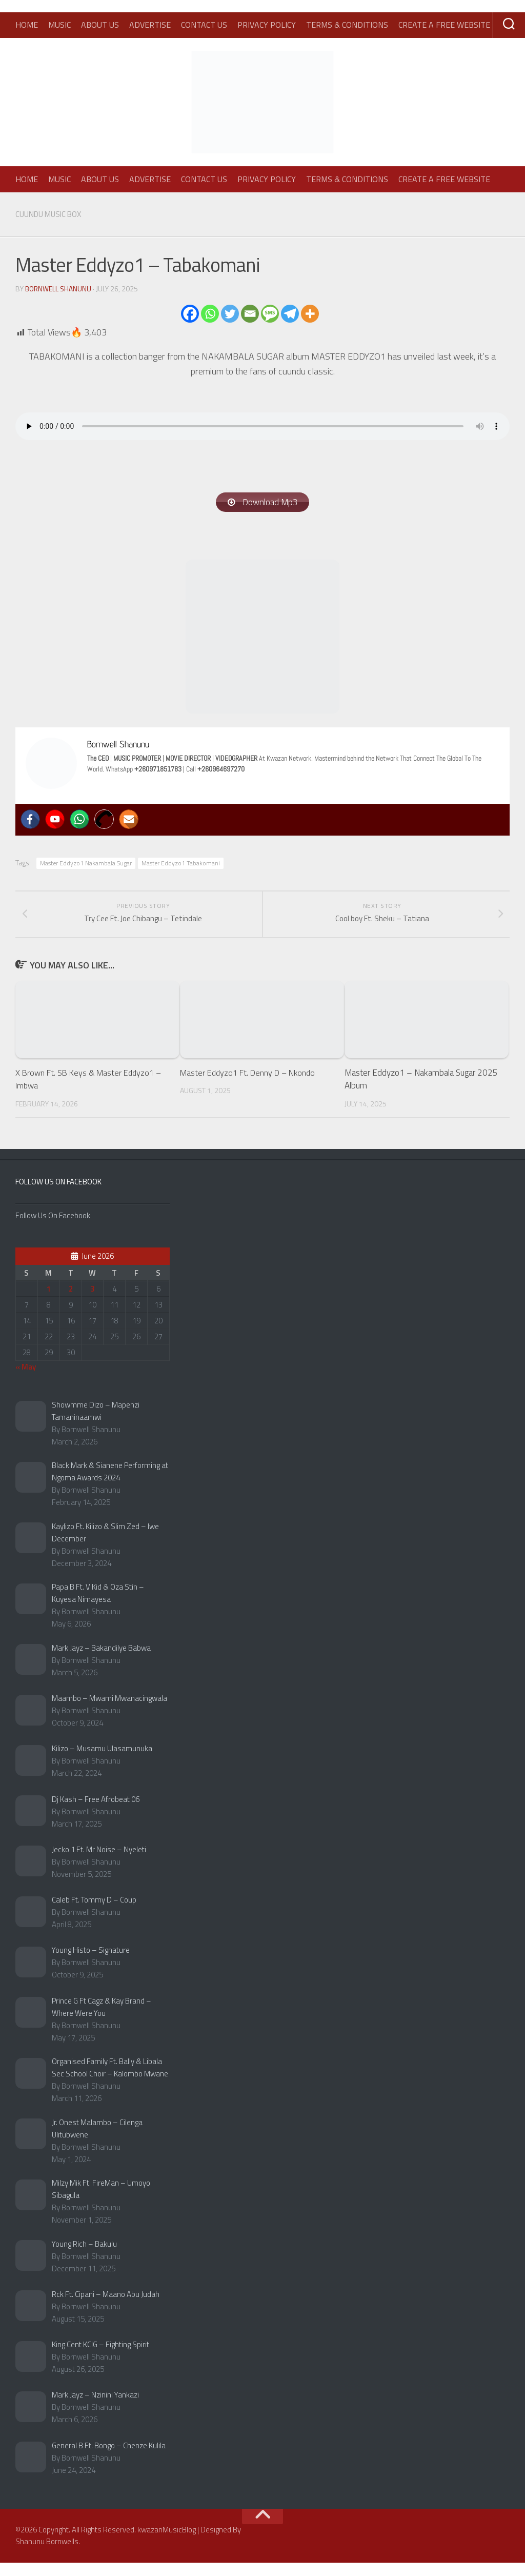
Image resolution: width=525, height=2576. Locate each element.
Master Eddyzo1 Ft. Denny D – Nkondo (251, 1085)
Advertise (150, 24)
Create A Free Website (444, 24)
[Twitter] (230, 313)
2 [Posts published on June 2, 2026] (71, 1301)
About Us (100, 24)
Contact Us (204, 24)
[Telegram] (290, 313)
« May (25, 1379)
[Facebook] (190, 313)
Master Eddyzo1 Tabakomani (181, 863)
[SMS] (270, 313)
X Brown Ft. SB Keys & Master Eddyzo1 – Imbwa (91, 1092)
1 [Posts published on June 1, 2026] (49, 1301)
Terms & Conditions (347, 24)
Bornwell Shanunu (59, 288)
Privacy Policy (266, 24)
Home (26, 24)
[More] (310, 313)
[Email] (250, 313)
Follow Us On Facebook (58, 1194)
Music (59, 24)
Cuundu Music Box (51, 214)
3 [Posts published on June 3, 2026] (92, 1301)
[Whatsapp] (210, 313)
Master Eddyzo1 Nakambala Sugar (86, 863)
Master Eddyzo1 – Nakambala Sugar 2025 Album (421, 1092)
